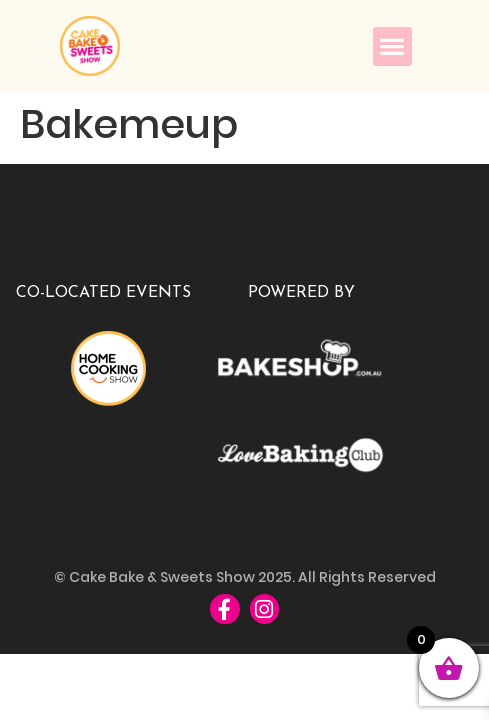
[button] (392, 46)
